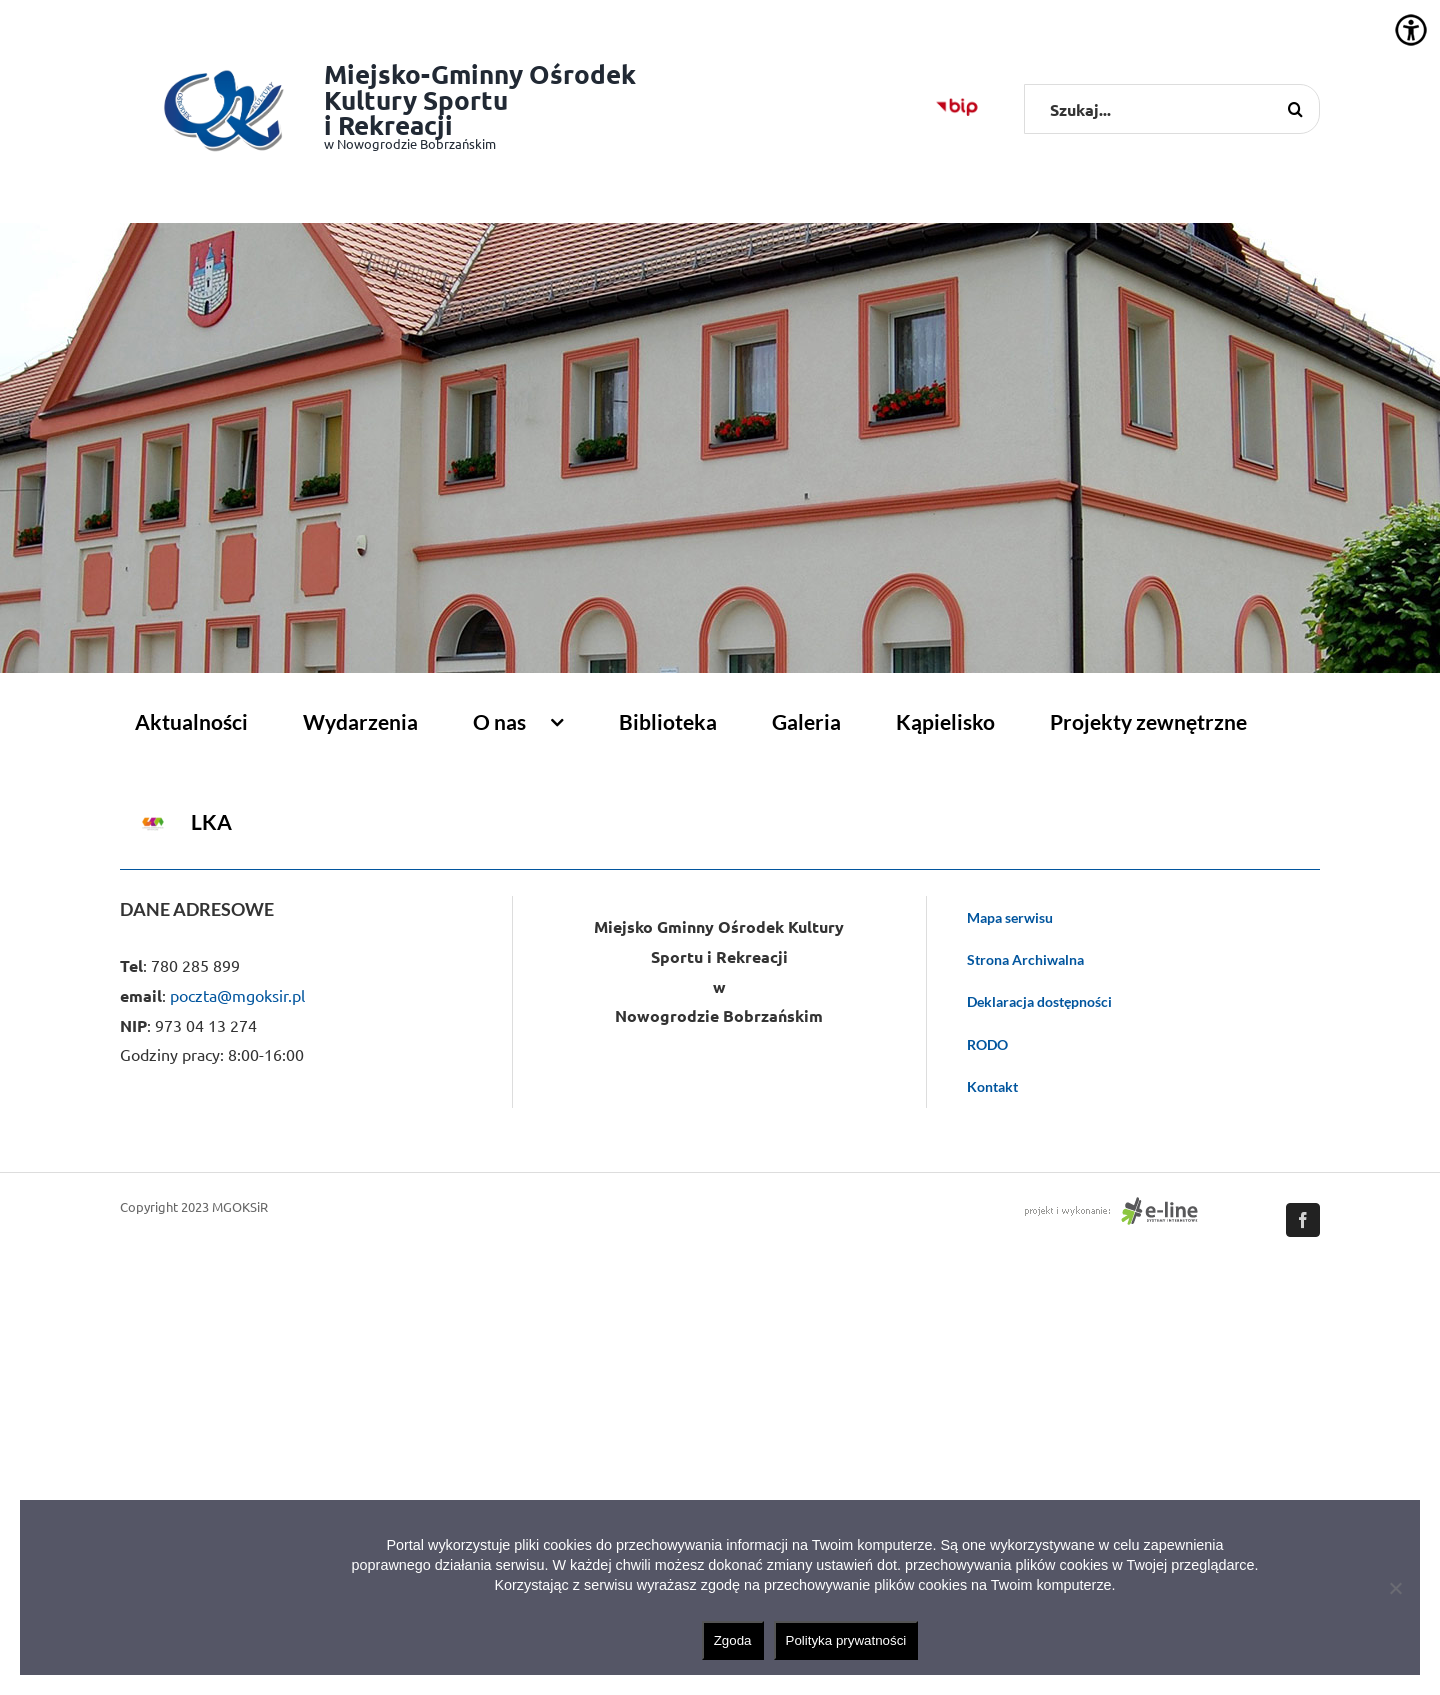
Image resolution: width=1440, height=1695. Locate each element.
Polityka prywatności (846, 1640)
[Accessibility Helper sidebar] (1411, 30)
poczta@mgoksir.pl (237, 995)
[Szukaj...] (1172, 109)
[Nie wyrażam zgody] (1395, 1588)
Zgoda (733, 1640)
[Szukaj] (1295, 109)
